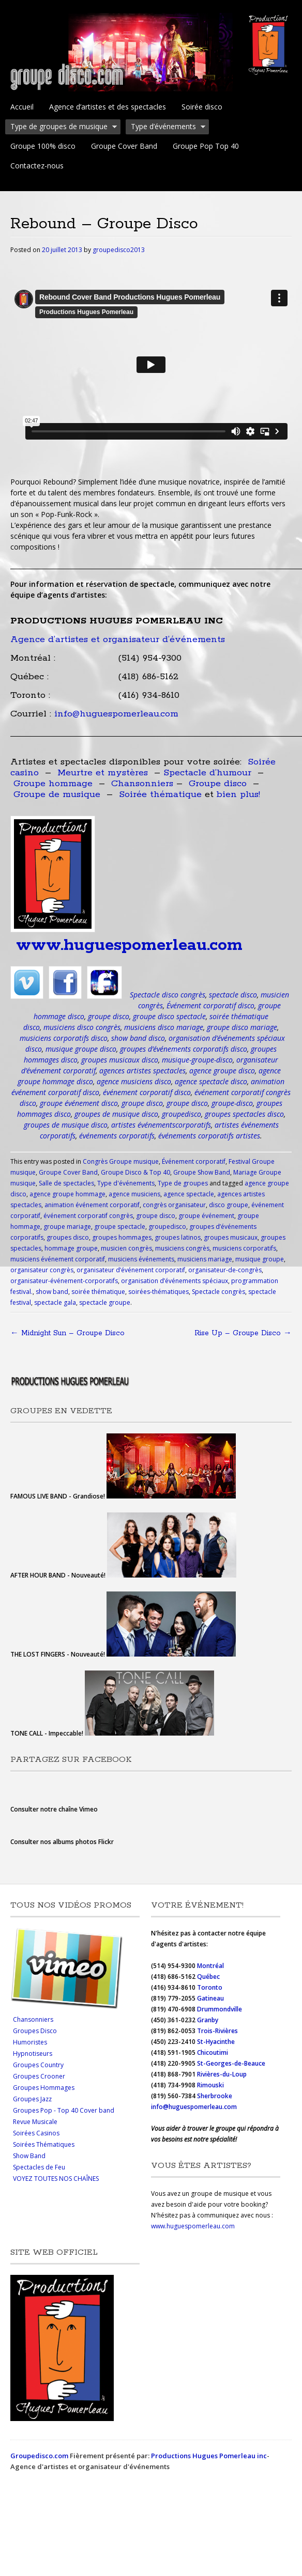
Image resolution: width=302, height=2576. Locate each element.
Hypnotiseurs (32, 2053)
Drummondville (219, 2009)
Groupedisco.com (39, 2455)
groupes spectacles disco (244, 1114)
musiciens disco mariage (163, 1027)
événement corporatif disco (147, 1092)
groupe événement (206, 1215)
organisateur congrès (41, 1270)
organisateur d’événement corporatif (131, 1270)
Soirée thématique (160, 794)
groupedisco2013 (119, 249)
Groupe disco (218, 783)
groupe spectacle (119, 1226)
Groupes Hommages (43, 2087)
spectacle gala (55, 1302)
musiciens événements (141, 1259)
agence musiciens (134, 1194)
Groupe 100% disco (43, 146)
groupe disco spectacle (169, 1016)
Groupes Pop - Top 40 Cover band (63, 2110)
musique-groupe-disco (197, 1060)
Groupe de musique (56, 794)
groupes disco (68, 1237)
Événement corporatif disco (210, 1005)
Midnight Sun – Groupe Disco (67, 1333)
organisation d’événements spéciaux (174, 1280)
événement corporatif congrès (88, 1215)
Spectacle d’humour (207, 772)
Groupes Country (38, 2064)
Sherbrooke (214, 2095)
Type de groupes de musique (61, 127)
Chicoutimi (212, 2052)
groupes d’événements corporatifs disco (183, 1049)
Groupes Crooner (39, 2076)
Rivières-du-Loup (222, 2074)
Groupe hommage (53, 783)
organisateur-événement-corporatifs (64, 1280)
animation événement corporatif (92, 1204)
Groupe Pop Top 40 (206, 146)
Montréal (210, 1965)
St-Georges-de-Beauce (231, 2063)
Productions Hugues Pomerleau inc (209, 2455)
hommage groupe (71, 1248)
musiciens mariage (204, 1259)
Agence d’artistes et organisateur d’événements (117, 639)
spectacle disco (233, 995)
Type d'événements (126, 1183)
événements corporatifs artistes (209, 1136)
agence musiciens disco (134, 1081)
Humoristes (30, 2042)
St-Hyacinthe (216, 2041)
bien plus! (238, 794)
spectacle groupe (104, 1302)
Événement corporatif (193, 1161)
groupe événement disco (79, 1103)
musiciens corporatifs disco (64, 1038)
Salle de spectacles (66, 1183)
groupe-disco (232, 1103)
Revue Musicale (35, 2121)
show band (52, 1291)
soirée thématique (98, 1291)
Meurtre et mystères (102, 772)
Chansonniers (142, 783)
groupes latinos (178, 1237)
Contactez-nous (37, 165)
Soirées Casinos (36, 2133)
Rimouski (211, 2085)
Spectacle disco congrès (167, 995)
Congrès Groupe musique (121, 1161)
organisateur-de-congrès (225, 1270)
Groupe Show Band (201, 1172)
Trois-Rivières (217, 2030)
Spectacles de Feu (39, 2167)
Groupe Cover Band (124, 146)
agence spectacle (188, 1194)
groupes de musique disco (116, 1114)
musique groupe (259, 1259)
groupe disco (108, 1016)
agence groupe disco (222, 1070)
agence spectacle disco (211, 1081)
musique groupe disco (81, 1049)
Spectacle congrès (218, 1291)
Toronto (210, 1987)
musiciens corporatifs (244, 1248)
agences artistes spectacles (142, 1070)
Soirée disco (202, 107)
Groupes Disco (35, 2030)
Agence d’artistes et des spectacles (107, 107)
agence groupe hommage (67, 1194)
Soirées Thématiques (43, 2144)
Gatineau (210, 1998)
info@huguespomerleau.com (116, 714)
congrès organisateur (174, 1204)
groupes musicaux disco (119, 1060)
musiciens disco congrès (81, 1027)
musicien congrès (126, 1248)
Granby (207, 2020)
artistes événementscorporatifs (161, 1125)
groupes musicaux (231, 1237)
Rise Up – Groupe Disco (243, 1333)
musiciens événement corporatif (57, 1259)
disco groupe (228, 1204)
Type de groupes (183, 1183)
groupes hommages (122, 1237)
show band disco (138, 1038)
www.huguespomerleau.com (129, 945)
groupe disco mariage (242, 1027)
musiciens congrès (182, 1248)
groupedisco (181, 1114)
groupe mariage (67, 1226)
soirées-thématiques (158, 1291)
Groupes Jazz (32, 2099)
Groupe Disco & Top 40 (135, 1172)
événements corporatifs (117, 1136)
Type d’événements (166, 127)
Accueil (22, 107)
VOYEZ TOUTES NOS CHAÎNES (56, 2178)
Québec (209, 1976)
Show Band (29, 2155)
